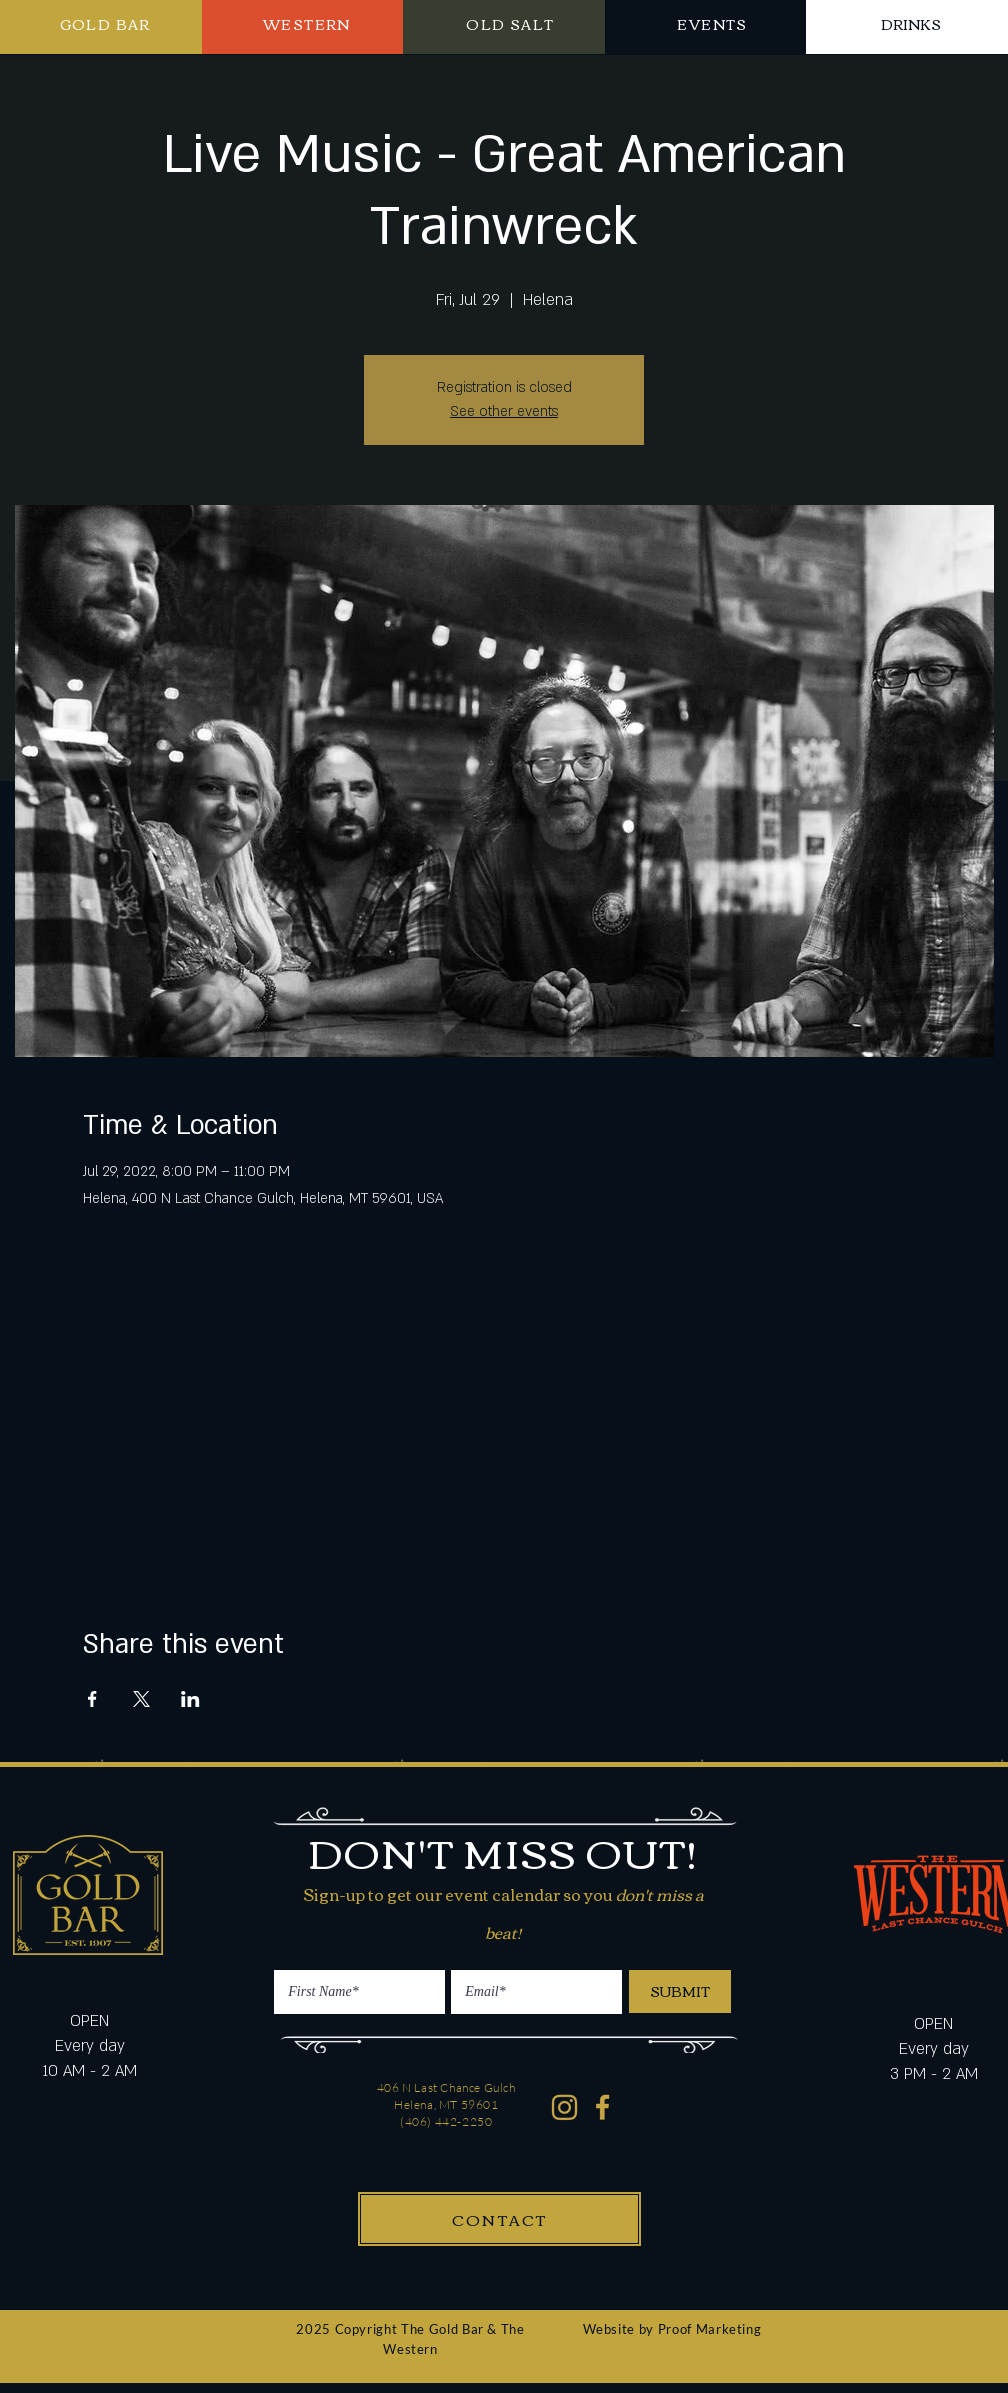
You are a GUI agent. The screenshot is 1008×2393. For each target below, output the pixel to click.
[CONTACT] (499, 2219)
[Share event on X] (141, 1699)
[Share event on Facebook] (92, 1699)
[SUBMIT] (680, 1991)
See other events (504, 411)
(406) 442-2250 (446, 2121)
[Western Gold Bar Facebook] (603, 2107)
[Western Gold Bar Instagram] (564, 2107)
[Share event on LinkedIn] (190, 1699)
